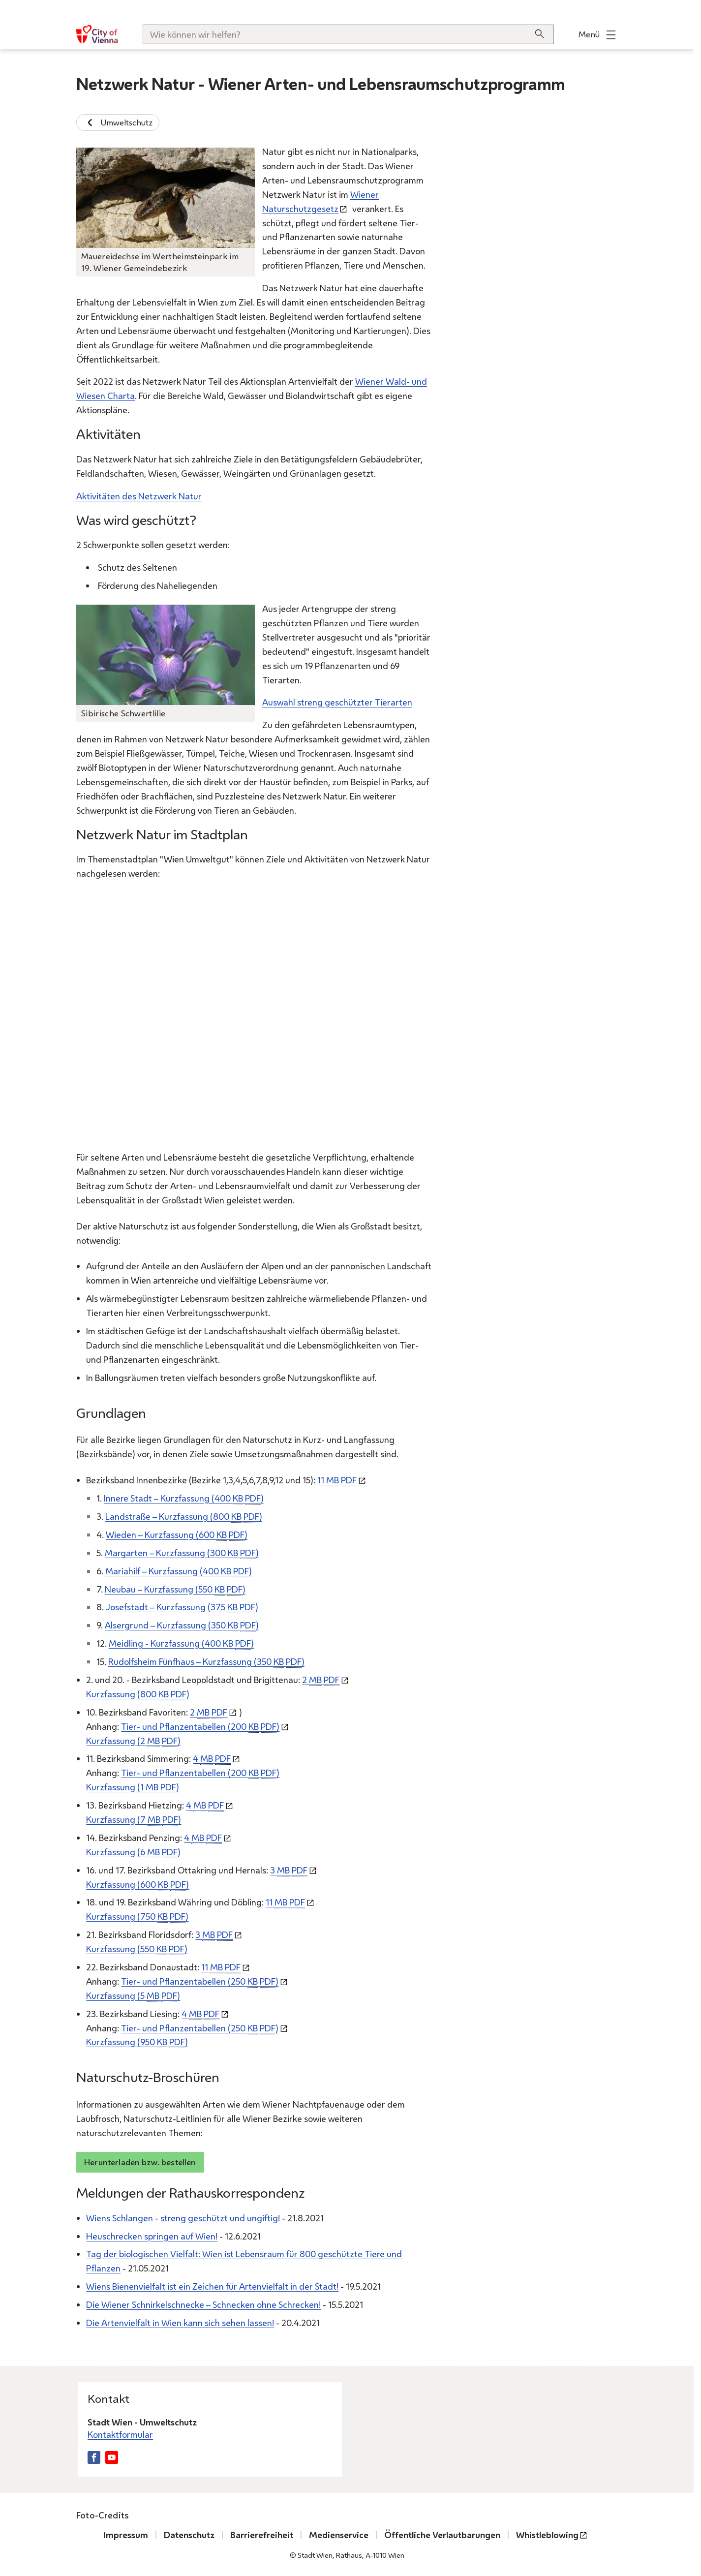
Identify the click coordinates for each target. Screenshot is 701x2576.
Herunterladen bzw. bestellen (140, 2162)
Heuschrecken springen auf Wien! (151, 2235)
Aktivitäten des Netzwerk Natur (139, 495)
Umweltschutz (117, 122)
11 (337, 1480)
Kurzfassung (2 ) (133, 1740)
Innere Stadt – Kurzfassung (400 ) (184, 1498)
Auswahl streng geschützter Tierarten (337, 702)
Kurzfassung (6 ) (133, 1851)
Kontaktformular (120, 2435)
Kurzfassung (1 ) (132, 1787)
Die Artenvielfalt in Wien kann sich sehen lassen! (180, 2323)
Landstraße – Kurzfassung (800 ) (183, 1516)
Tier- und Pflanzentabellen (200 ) (200, 1726)
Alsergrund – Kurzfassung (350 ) (182, 1625)
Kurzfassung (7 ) (133, 1819)
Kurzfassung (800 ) (137, 1693)
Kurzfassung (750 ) (137, 1916)
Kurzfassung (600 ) (137, 1884)
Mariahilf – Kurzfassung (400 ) (178, 1570)
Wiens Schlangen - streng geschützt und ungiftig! (183, 2217)
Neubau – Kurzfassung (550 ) (175, 1589)
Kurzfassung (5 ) (133, 1995)
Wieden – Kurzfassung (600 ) (176, 1534)
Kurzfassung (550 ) (136, 1949)
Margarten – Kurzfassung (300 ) (182, 1552)
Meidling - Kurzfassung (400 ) (181, 1643)
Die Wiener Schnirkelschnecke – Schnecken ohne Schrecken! (203, 2304)
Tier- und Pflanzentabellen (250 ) (199, 1981)
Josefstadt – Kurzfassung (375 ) (182, 1607)
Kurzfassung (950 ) (137, 2042)
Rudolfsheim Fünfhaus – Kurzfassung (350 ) (206, 1662)
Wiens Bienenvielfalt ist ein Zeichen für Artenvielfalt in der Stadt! (212, 2286)
